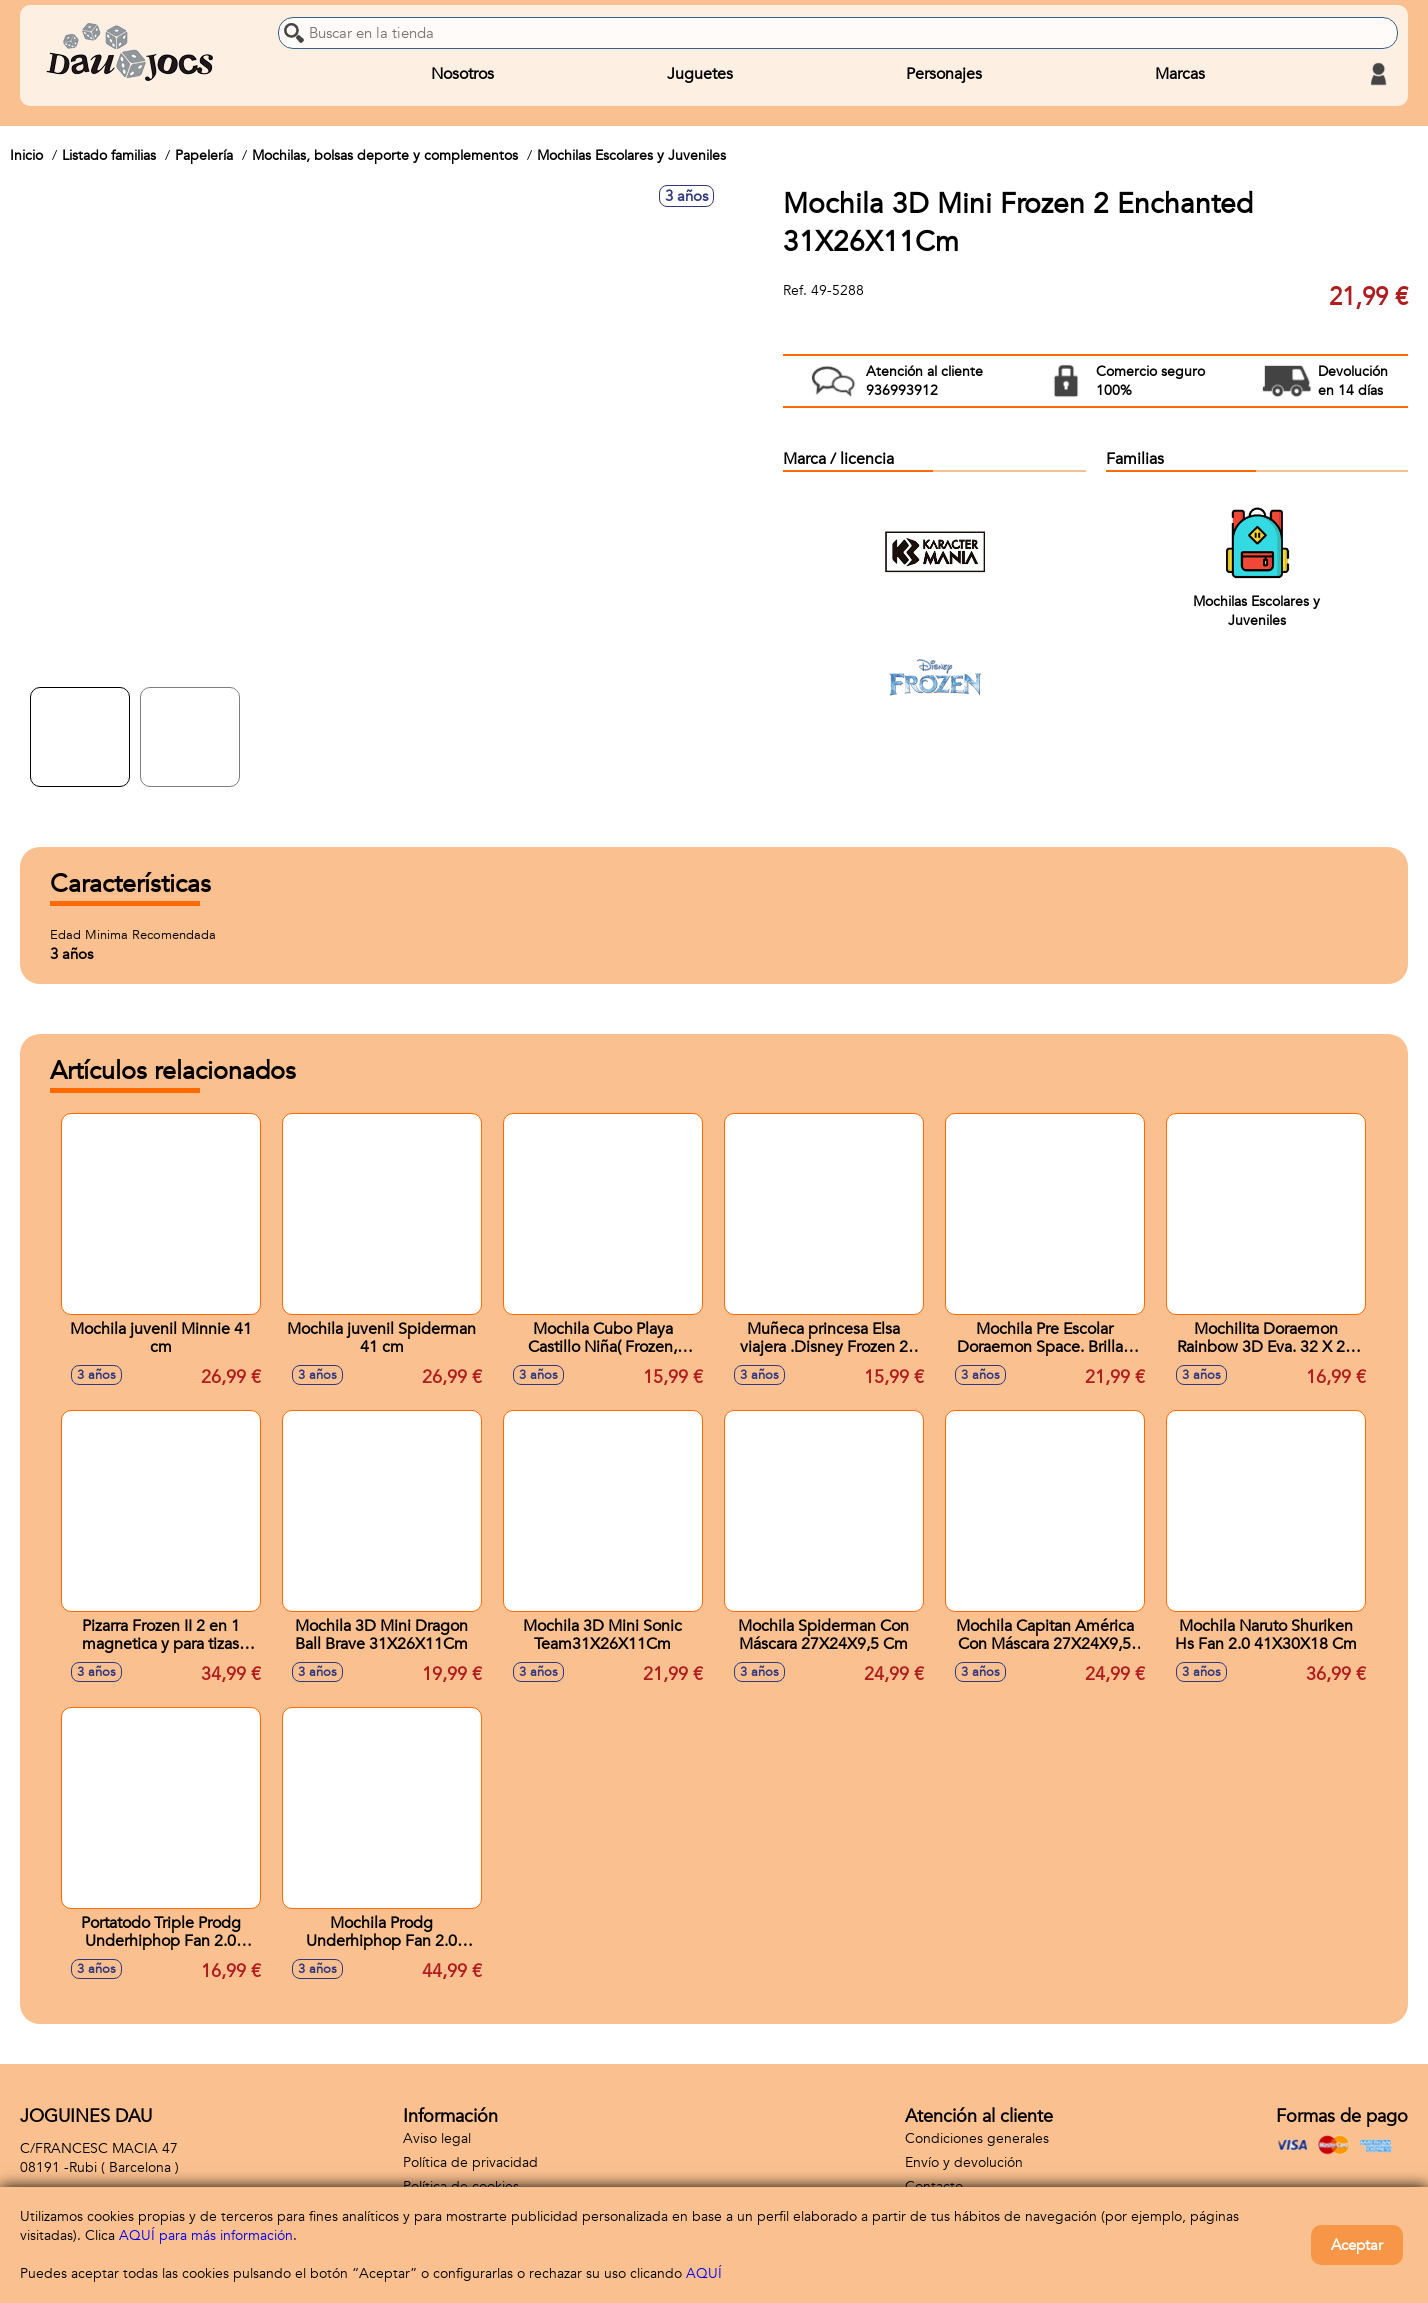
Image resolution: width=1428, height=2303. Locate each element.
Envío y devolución (964, 2162)
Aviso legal (437, 2138)
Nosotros (462, 74)
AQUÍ (704, 2273)
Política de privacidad (470, 2162)
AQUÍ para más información (206, 2235)
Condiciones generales (977, 2138)
